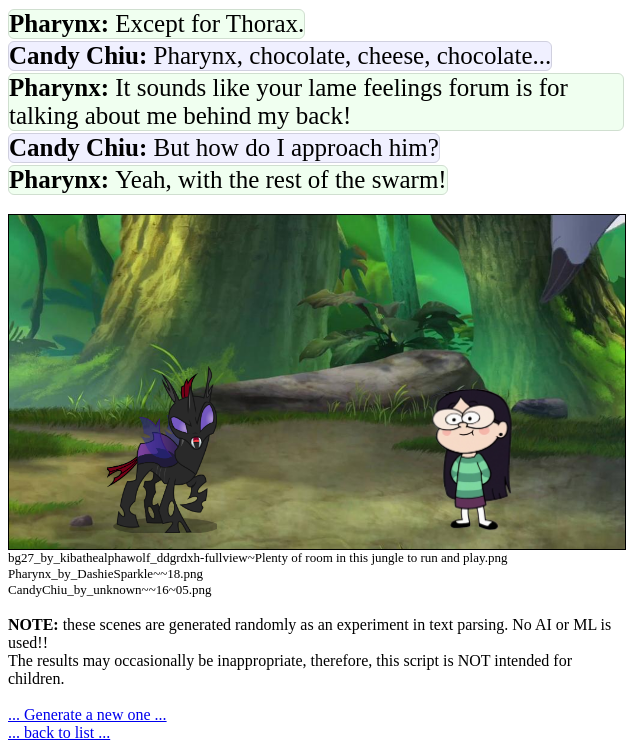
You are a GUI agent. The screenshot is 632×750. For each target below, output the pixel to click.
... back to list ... (59, 732)
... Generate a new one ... (87, 714)
